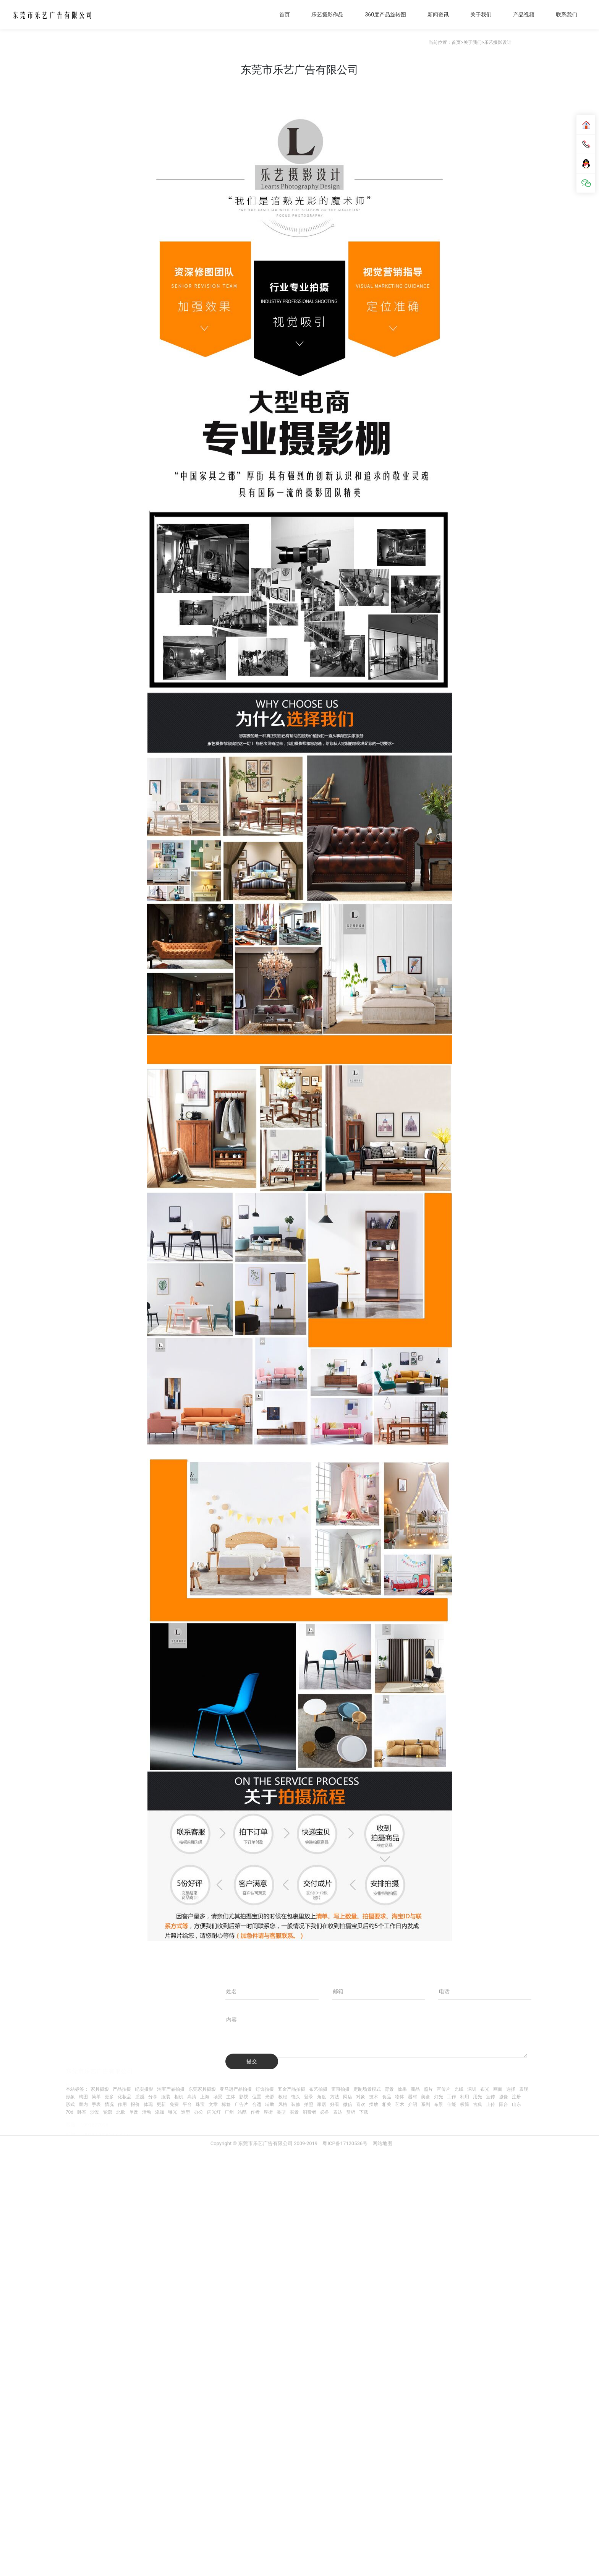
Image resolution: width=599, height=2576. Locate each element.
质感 (139, 2096)
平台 (187, 2104)
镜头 (295, 2096)
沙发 (94, 2112)
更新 (161, 2104)
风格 (282, 2104)
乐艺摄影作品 (327, 14)
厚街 (268, 2112)
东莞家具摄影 (202, 2089)
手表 (96, 2104)
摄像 (503, 2096)
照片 (428, 2089)
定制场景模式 (367, 2089)
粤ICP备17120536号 (344, 2149)
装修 (295, 2104)
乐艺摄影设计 (498, 42)
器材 (412, 2096)
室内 (83, 2104)
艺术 (399, 2104)
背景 (389, 2089)
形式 (70, 2104)
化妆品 (124, 2096)
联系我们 (566, 14)
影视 (243, 2096)
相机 (178, 2096)
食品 (386, 2096)
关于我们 (481, 14)
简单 (96, 2096)
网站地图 (382, 2149)
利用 (464, 2096)
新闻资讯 (438, 14)
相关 (386, 2104)
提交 (251, 2061)
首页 (284, 14)
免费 (174, 2104)
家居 (321, 2104)
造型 (185, 2112)
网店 (347, 2096)
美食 (425, 2096)
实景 (294, 2112)
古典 (477, 2104)
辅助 (269, 2104)
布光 (484, 2089)
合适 (256, 2104)
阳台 (503, 2104)
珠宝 (200, 2104)
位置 (256, 2096)
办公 (198, 2112)
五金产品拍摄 (291, 2089)
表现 (523, 2089)
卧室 (81, 2112)
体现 (148, 2104)
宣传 (490, 2096)
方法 (334, 2096)
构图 (83, 2096)
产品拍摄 (122, 2089)
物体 (399, 2096)
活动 (146, 2112)
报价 (135, 2104)
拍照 (308, 2104)
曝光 (172, 2112)
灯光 (438, 2096)
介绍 (412, 2104)
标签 (226, 2104)
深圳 (471, 2089)
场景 (217, 2096)
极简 (464, 2104)
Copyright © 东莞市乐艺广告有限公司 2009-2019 (264, 2149)
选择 (510, 2089)
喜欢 (360, 2104)
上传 (490, 2104)
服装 (165, 2096)
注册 (516, 2096)
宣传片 (443, 2089)
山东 (516, 2104)
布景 (438, 2104)
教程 (282, 2096)
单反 (133, 2112)
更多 (109, 2096)
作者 (255, 2112)
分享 (152, 2096)
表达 (337, 2112)
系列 (425, 2104)
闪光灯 (214, 2112)
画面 (497, 2089)
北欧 (120, 2112)
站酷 (242, 2112)
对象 (360, 2096)
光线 (458, 2089)
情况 (109, 2104)
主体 (230, 2096)
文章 (213, 2104)
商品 (415, 2089)
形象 (70, 2096)
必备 (324, 2112)
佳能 (451, 2104)
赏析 (350, 2112)
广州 (229, 2112)
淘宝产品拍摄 (171, 2089)
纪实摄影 (144, 2089)
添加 (159, 2112)
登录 (308, 2096)
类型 (281, 2112)
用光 (477, 2096)
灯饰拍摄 (265, 2089)
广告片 (241, 2104)
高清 (191, 2096)
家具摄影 (100, 2089)
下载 (363, 2112)
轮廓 (107, 2112)
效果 (402, 2089)
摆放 (373, 2104)
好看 (334, 2104)
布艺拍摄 (318, 2089)
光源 (269, 2096)
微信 (347, 2104)
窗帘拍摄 (340, 2089)
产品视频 (523, 14)
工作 (451, 2096)
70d (69, 2112)
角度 (321, 2096)
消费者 (309, 2112)
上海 (204, 2096)
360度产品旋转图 (385, 14)
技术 (373, 2096)
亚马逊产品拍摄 (236, 2089)
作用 (122, 2104)
